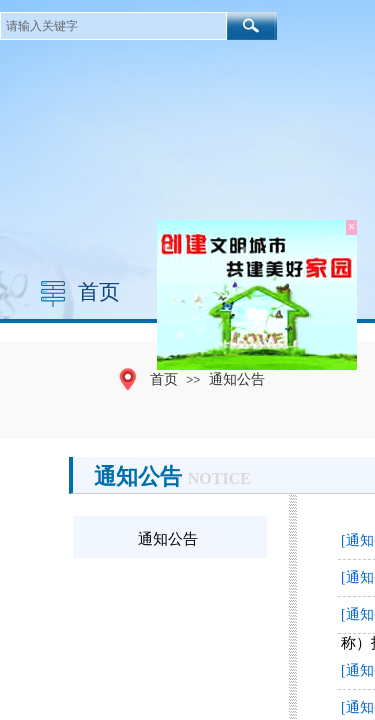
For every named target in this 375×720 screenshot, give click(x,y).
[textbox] (113, 26)
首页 (99, 292)
